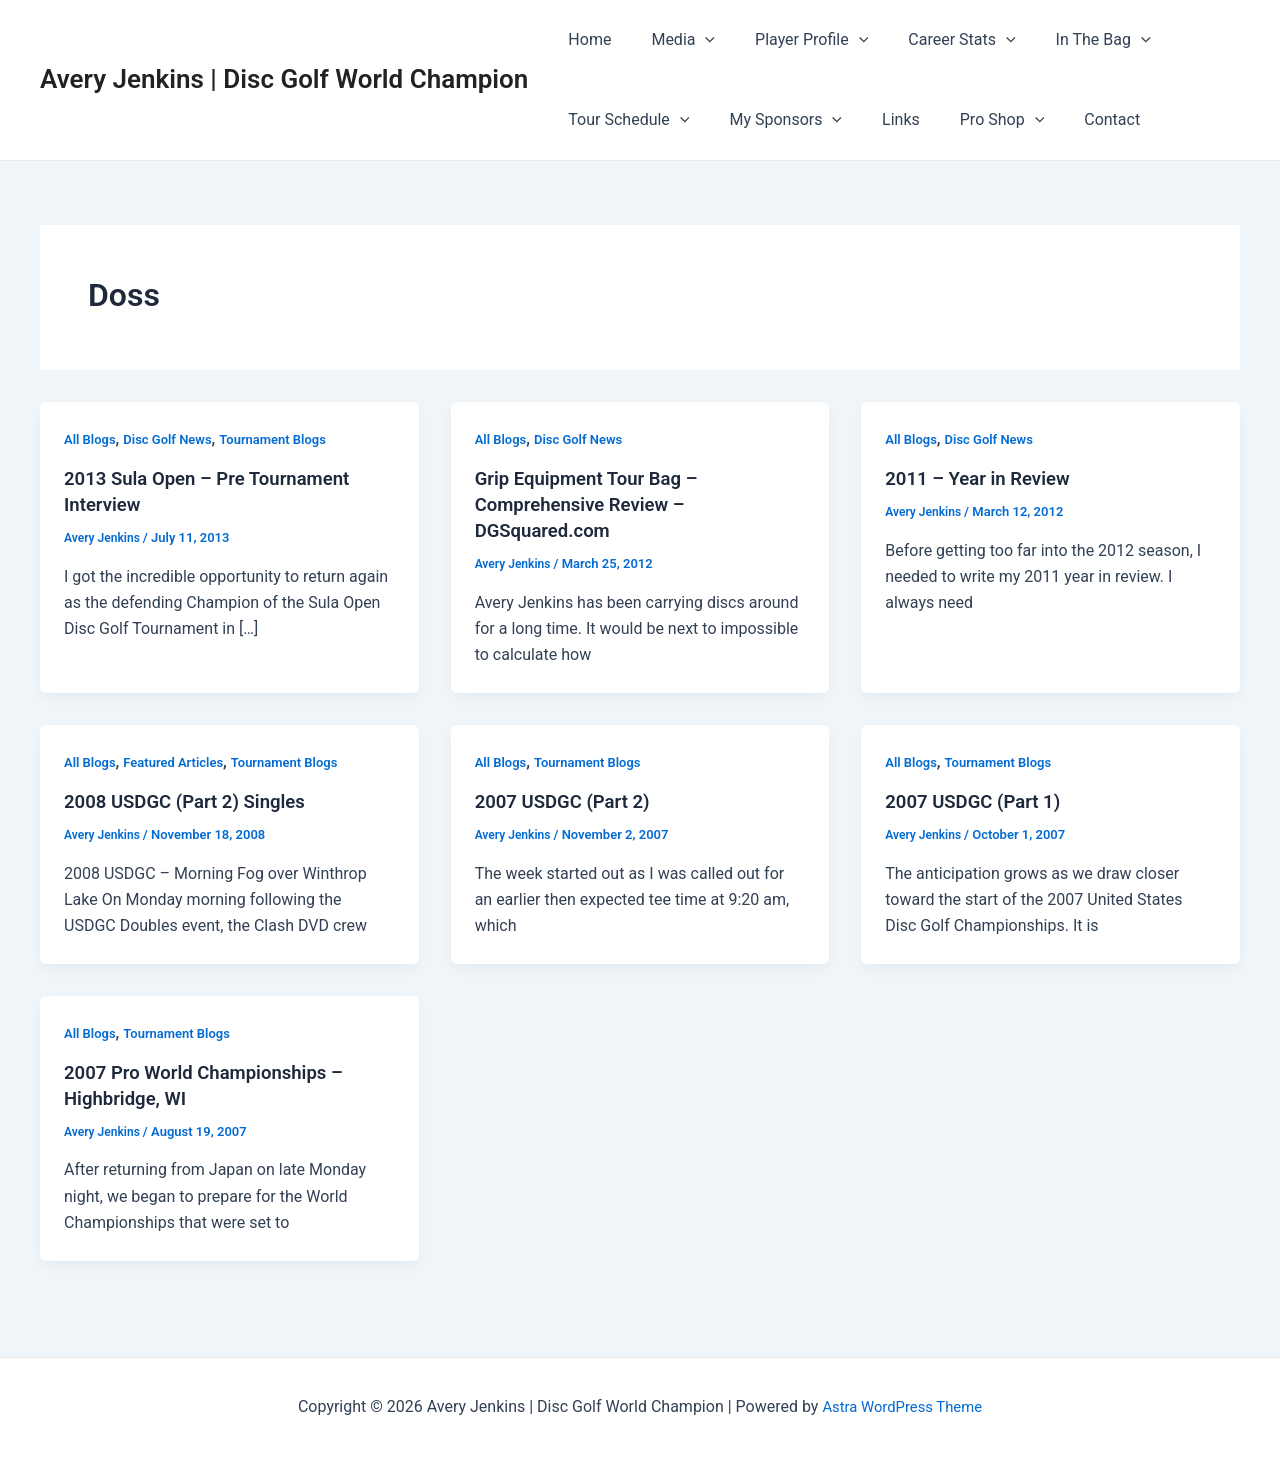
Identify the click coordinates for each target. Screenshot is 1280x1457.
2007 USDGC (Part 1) (979, 801)
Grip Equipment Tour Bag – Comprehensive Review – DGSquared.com (595, 504)
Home (585, 39)
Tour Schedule (624, 120)
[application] (693, 40)
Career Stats (933, 40)
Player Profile (791, 40)
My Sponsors (773, 120)
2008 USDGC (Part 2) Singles (194, 801)
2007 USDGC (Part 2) (569, 801)
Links (881, 119)
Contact (1076, 119)
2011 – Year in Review (984, 478)
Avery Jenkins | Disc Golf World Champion (284, 79)
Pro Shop (974, 120)
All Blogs (92, 439)
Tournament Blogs (287, 439)
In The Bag (1067, 40)
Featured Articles (181, 762)
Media (671, 40)
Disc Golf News (174, 439)
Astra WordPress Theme (902, 1406)
